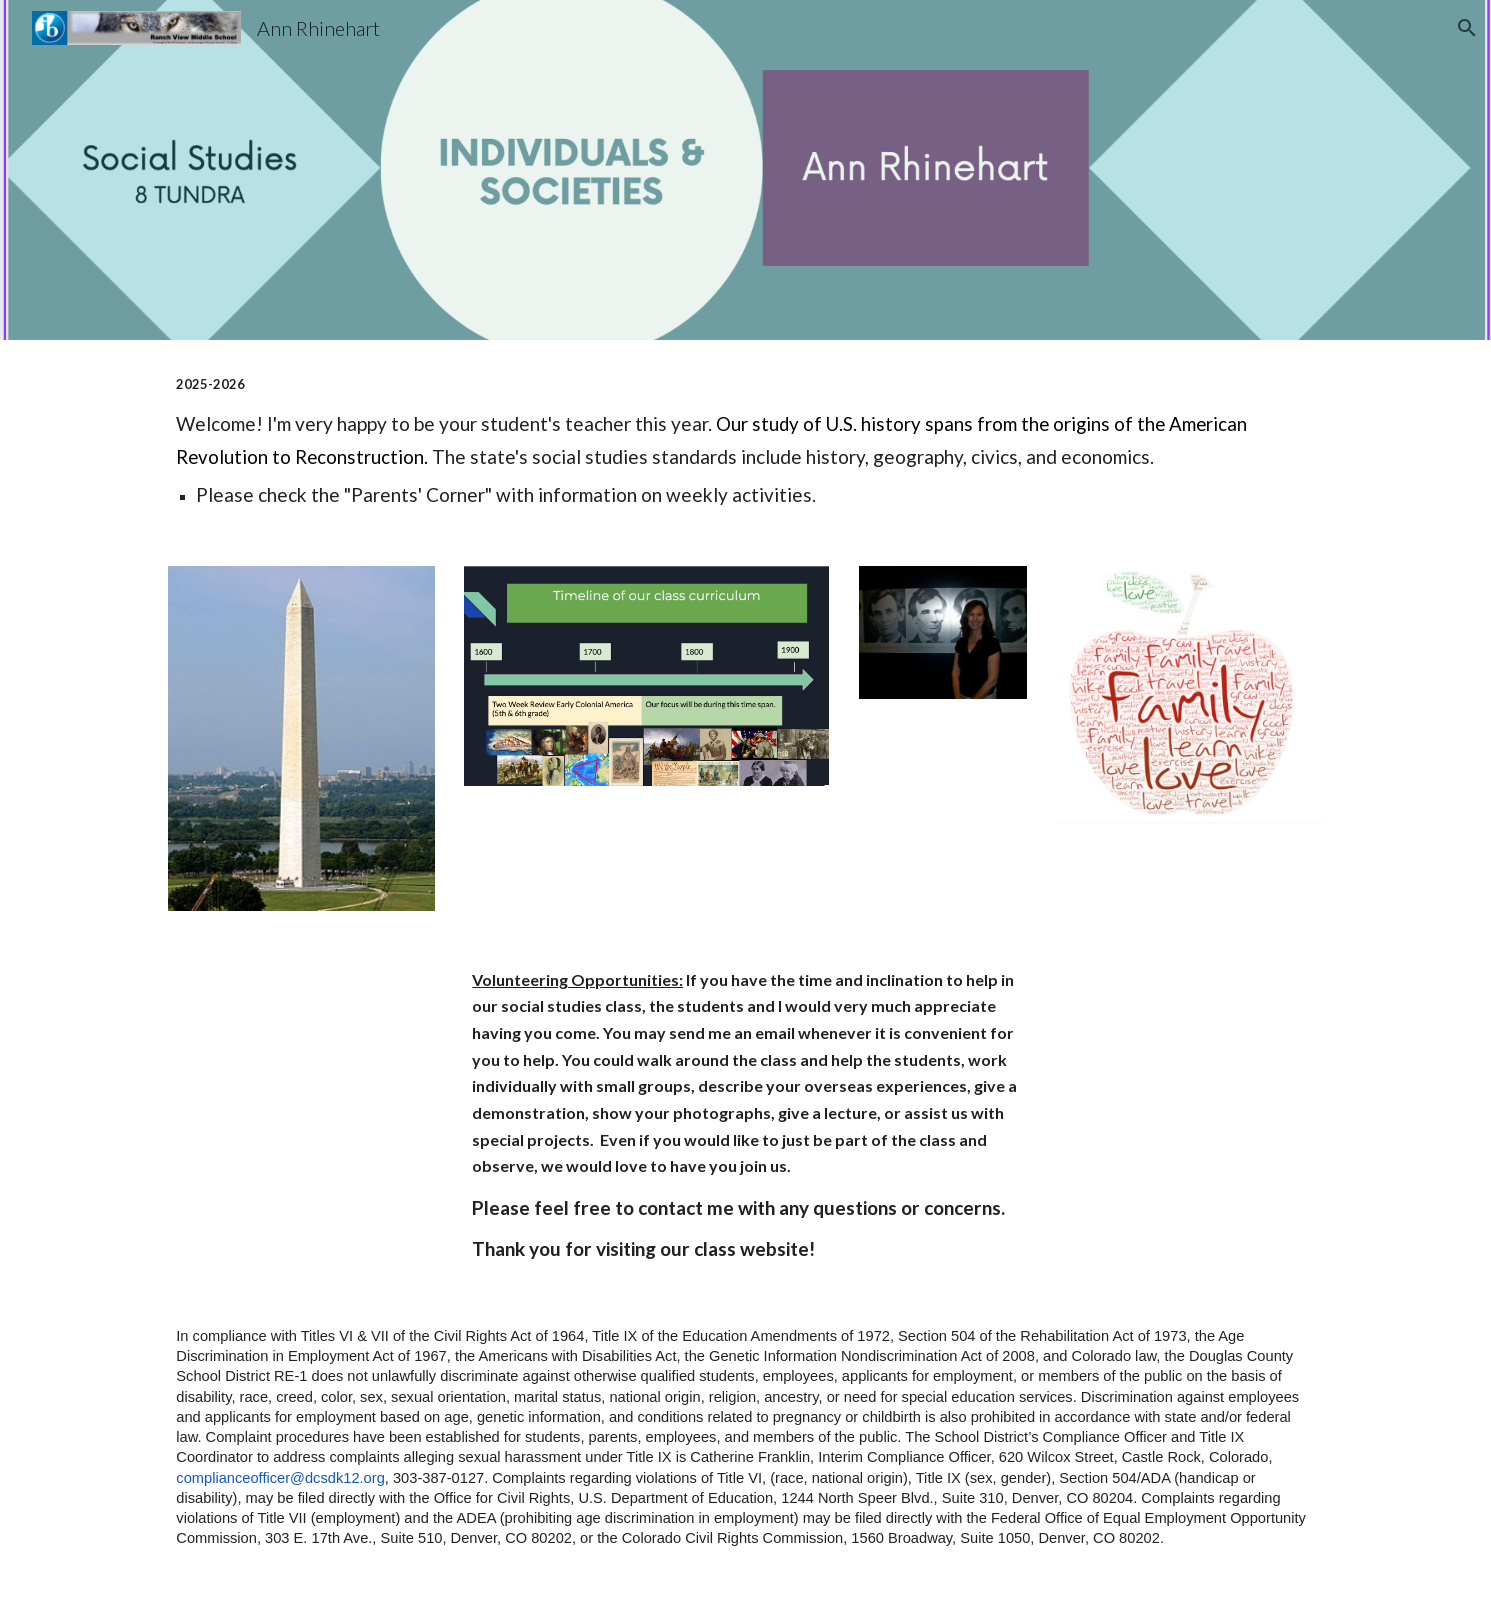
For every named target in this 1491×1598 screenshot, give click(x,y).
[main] (745, 441)
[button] (1467, 28)
